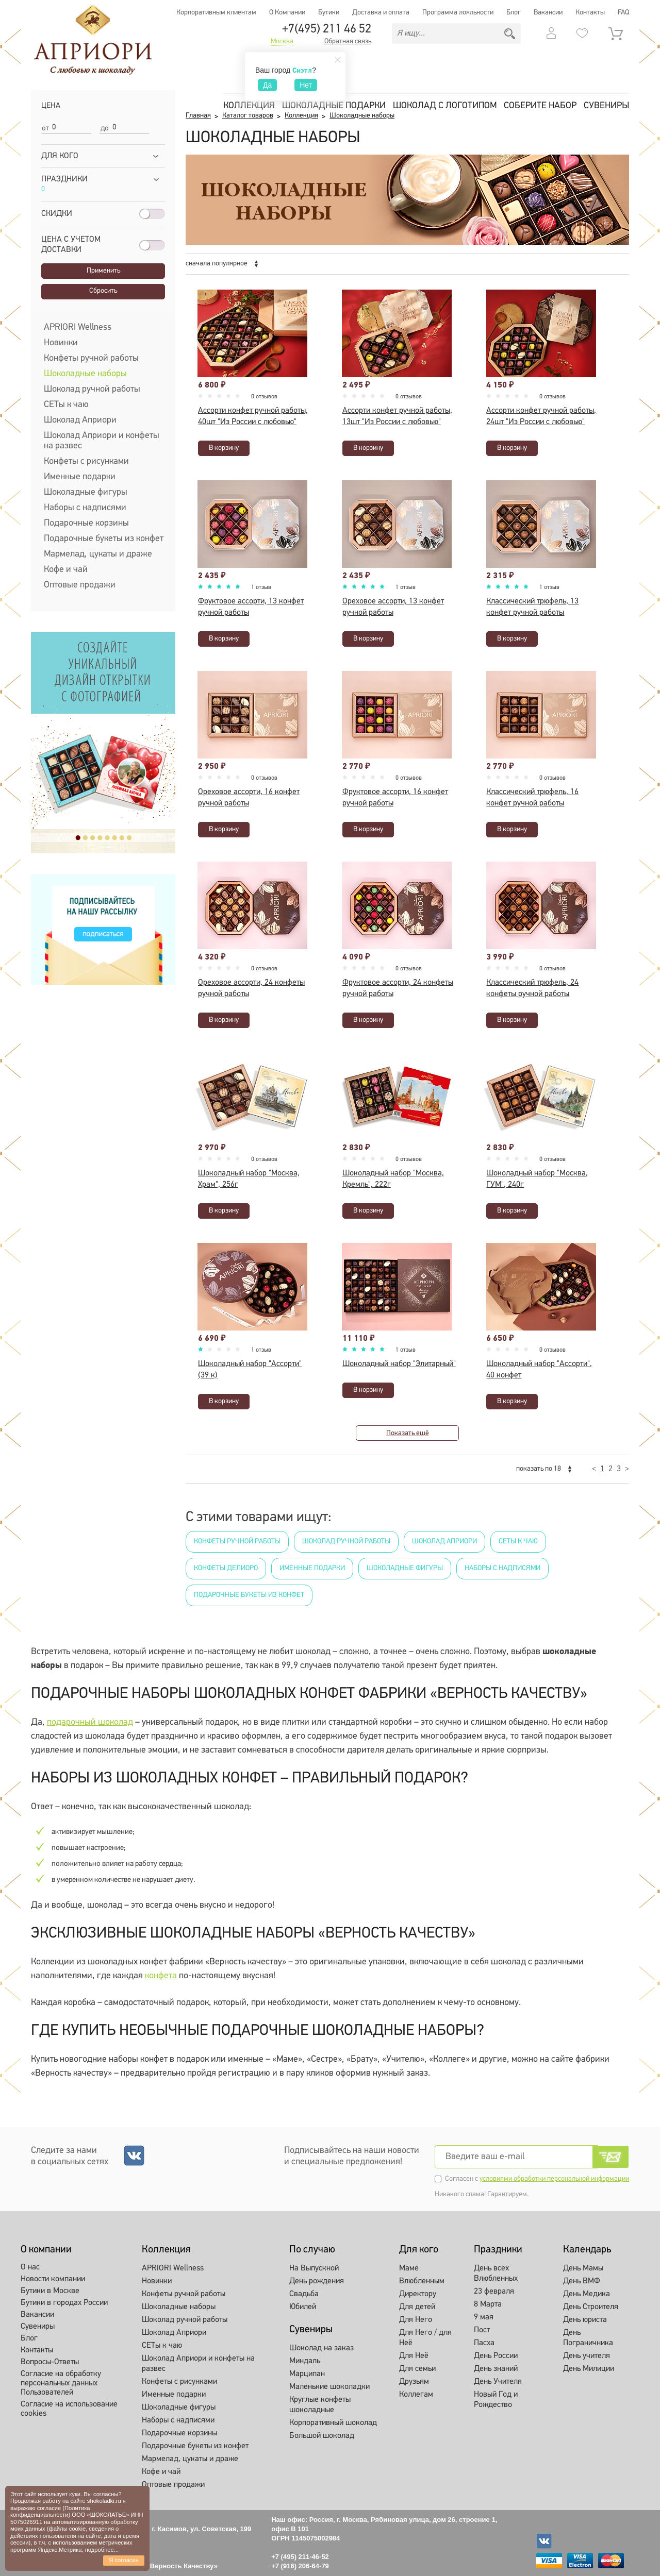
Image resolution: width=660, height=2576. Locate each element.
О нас (30, 2267)
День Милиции (588, 2369)
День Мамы (583, 2268)
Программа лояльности (457, 12)
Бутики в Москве (50, 2291)
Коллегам (416, 2394)
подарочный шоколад (90, 1722)
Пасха (484, 2343)
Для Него (415, 2320)
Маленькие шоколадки (329, 2387)
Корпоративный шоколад (333, 2423)
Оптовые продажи (80, 585)
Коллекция (249, 106)
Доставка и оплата (380, 12)
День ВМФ (581, 2281)
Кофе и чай (66, 570)
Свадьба (304, 2294)
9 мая (483, 2317)
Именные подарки (80, 477)
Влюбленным (421, 2281)
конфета (161, 1976)
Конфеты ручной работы (91, 358)
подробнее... (102, 2550)
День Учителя (498, 2382)
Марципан (307, 2374)
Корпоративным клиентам (216, 12)
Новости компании (53, 2279)
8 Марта (488, 2304)
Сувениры (606, 106)
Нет (306, 85)
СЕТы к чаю (66, 405)
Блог (513, 12)
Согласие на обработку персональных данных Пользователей (61, 2383)
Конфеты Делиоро (226, 1568)
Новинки (61, 343)
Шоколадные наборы (85, 374)
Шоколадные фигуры (85, 492)
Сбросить (103, 291)
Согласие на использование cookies (69, 2409)
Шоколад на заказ (321, 2348)
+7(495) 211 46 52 (326, 29)
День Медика (586, 2294)
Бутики (328, 12)
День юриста (585, 2320)
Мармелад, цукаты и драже (98, 554)
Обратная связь (347, 41)
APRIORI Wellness (77, 327)
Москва (282, 41)
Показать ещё (407, 1433)
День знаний (496, 2369)
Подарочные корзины (86, 523)
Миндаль (304, 2361)
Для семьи (417, 2369)
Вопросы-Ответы (50, 2362)
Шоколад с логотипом (445, 106)
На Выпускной (314, 2268)
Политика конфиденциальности (50, 2511)
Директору (417, 2294)
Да (267, 85)
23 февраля (494, 2291)
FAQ (623, 12)
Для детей (417, 2307)
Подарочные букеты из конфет (103, 539)
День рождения (316, 2281)
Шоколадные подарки (334, 106)
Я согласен (124, 2560)
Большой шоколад (321, 2436)
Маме (409, 2268)
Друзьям (414, 2382)
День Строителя (590, 2307)
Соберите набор (540, 106)
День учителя (586, 2356)
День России (496, 2356)
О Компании (287, 12)
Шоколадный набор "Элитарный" (399, 1364)
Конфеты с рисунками (86, 461)
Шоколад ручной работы (92, 389)
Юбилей (302, 2307)
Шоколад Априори (80, 420)
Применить (103, 271)
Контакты (590, 12)
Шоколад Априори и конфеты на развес (101, 441)
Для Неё (413, 2356)
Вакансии (548, 12)
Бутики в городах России (64, 2303)
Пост (482, 2330)
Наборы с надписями (85, 508)
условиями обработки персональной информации (554, 2179)
